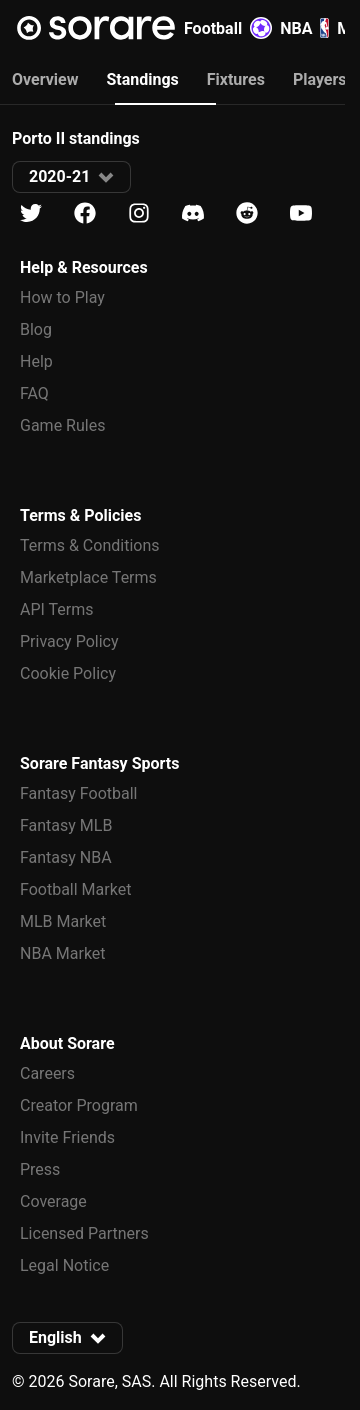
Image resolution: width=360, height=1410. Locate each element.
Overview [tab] (45, 79)
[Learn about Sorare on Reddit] (247, 213)
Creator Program (79, 1105)
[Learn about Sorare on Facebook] (85, 213)
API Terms (57, 609)
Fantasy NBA (66, 857)
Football (228, 28)
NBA (304, 28)
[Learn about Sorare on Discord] (193, 213)
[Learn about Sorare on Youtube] (301, 213)
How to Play (62, 297)
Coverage (53, 1201)
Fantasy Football (78, 793)
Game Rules (62, 425)
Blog (36, 329)
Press (40, 1169)
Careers (47, 1073)
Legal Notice (64, 1265)
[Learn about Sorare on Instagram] (139, 213)
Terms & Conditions (90, 545)
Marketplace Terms (88, 577)
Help (36, 361)
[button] (71, 177)
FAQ (34, 393)
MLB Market (63, 921)
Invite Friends (67, 1137)
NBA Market (63, 953)
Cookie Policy (68, 673)
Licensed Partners (84, 1233)
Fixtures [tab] (236, 79)
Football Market (75, 889)
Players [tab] (320, 79)
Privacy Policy (69, 641)
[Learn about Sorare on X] (31, 213)
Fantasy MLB (66, 825)
